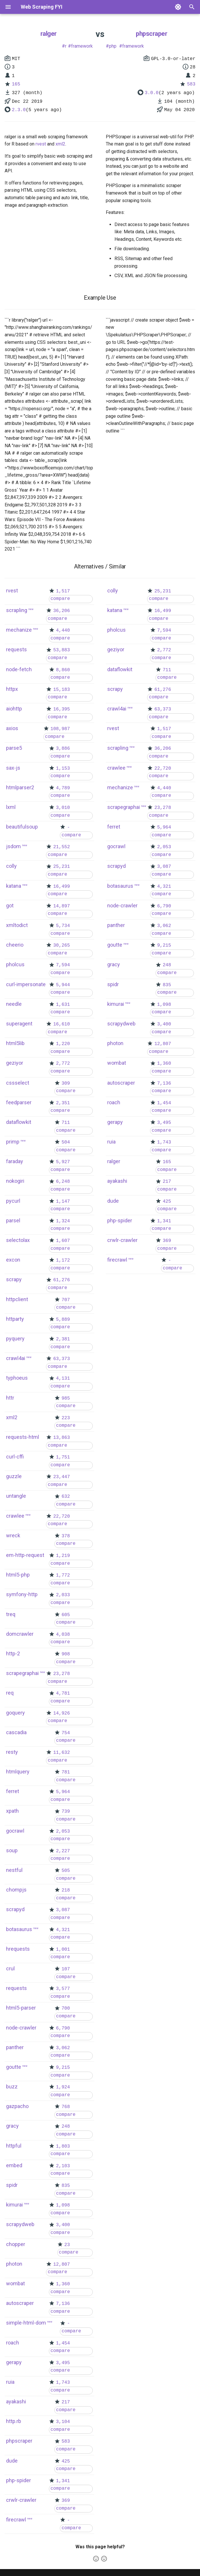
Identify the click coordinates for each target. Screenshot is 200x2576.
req (10, 1693)
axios (12, 728)
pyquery (15, 1338)
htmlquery (17, 1772)
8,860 (63, 670)
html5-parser (21, 2008)
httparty (15, 1319)
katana (13, 886)
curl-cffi (15, 1457)
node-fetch (19, 669)
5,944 (63, 985)
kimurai (14, 2205)
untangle (16, 1496)
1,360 (63, 2284)
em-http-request (25, 1555)
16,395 (61, 709)
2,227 (63, 1851)
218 (66, 1890)
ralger (48, 33)
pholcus (15, 964)
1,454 (63, 2343)
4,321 (63, 1930)
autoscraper (20, 2303)
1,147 (63, 1201)
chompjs (16, 1890)
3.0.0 (152, 93)
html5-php (18, 1575)
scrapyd (15, 1909)
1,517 (63, 591)
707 (66, 1300)
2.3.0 (19, 110)
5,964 (63, 1792)
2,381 (63, 1339)
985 (66, 1398)
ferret (12, 1791)
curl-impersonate (26, 984)
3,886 (63, 748)
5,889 (63, 1319)
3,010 (63, 808)
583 (191, 84)
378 (66, 1536)
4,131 (63, 1378)
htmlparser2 (20, 787)
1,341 (63, 2481)
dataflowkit (18, 1122)
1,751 (63, 1457)
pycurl (13, 1201)
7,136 (63, 2304)
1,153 (63, 768)
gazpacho (17, 2106)
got (10, 905)
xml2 (60, 144)
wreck (13, 1535)
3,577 (63, 1989)
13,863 (61, 1438)
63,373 (61, 1359)
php (112, 46)
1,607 (63, 1241)
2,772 (63, 1063)
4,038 (63, 1634)
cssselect (17, 1083)
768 (66, 2107)
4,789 (63, 788)
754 (66, 1733)
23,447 (61, 1477)
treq (10, 1614)
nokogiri (15, 1181)
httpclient (17, 1299)
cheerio (14, 945)
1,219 (63, 1556)
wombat (15, 2283)
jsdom (13, 846)
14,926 (61, 1713)
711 (66, 1123)
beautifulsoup (22, 827)
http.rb (13, 2421)
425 (66, 2461)
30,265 (61, 945)
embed (14, 2165)
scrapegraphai (22, 1673)
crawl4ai (15, 1358)
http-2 (13, 1653)
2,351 (63, 1103)
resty (12, 1752)
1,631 (63, 1004)
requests (16, 649)
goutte (13, 2067)
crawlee (15, 1516)
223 (66, 1418)
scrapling (16, 610)
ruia (10, 2382)
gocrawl (15, 1831)
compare (60, 599)
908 (66, 1654)
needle (14, 1004)
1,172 (63, 1260)
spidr (12, 2185)
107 (66, 1969)
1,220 (63, 1044)
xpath (12, 1811)
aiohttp (14, 709)
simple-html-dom (26, 2323)
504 (66, 1142)
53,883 (61, 650)
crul (10, 1968)
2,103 (63, 2166)
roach (12, 2343)
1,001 (63, 1949)
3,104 (63, 2422)
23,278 (61, 1674)
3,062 (63, 2048)
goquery (15, 1713)
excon (13, 1260)
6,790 (63, 2028)
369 (66, 2500)
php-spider (18, 2480)
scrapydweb (20, 2224)
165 (16, 84)
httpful (13, 2146)
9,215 (63, 2067)
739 (66, 1811)
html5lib (15, 1043)
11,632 (61, 1752)
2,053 (63, 1831)
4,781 (63, 1693)
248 (66, 2126)
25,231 (61, 866)
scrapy (14, 1279)
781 (66, 1772)
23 (67, 2245)
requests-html (22, 1437)
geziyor (14, 1063)
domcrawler (20, 1634)
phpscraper (151, 33)
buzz (12, 2086)
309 (66, 1083)
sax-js (13, 768)
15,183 (61, 690)
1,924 (63, 2087)
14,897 (61, 906)
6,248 (63, 1181)
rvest (41, 144)
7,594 (63, 965)
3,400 (63, 2225)
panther (15, 2047)
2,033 (63, 1595)
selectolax (18, 1240)
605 (66, 1615)
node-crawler (21, 2028)
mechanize (19, 630)
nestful (14, 1870)
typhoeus (17, 1378)
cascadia (16, 1732)
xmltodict (17, 925)
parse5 (14, 748)
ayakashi (16, 2401)
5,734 (63, 926)
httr (10, 1398)
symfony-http (22, 1594)
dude (12, 2461)
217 (66, 2402)
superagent (19, 1024)
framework (82, 46)
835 (66, 2186)
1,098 (63, 2205)
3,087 (63, 1910)
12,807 (61, 2264)
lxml (11, 807)
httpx (12, 689)
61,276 (61, 1280)
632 (66, 1496)
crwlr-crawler (21, 2500)
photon (14, 2264)
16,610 (61, 1024)
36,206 (61, 611)
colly (11, 866)
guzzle (14, 1476)
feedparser (19, 1102)
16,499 (61, 886)
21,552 (61, 847)
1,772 (63, 1575)
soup (12, 1850)
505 (66, 1871)
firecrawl (16, 2520)
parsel (13, 1220)
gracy (12, 2126)
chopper (15, 2244)
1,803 (63, 2146)
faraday (14, 1161)
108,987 (60, 729)
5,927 (63, 1162)
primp (12, 1142)
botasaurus (19, 1929)
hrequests (18, 1949)
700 (66, 2008)
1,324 (63, 1221)
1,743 (63, 2382)
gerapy (14, 2362)
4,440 (63, 630)
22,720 (61, 1516)
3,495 (63, 2363)
